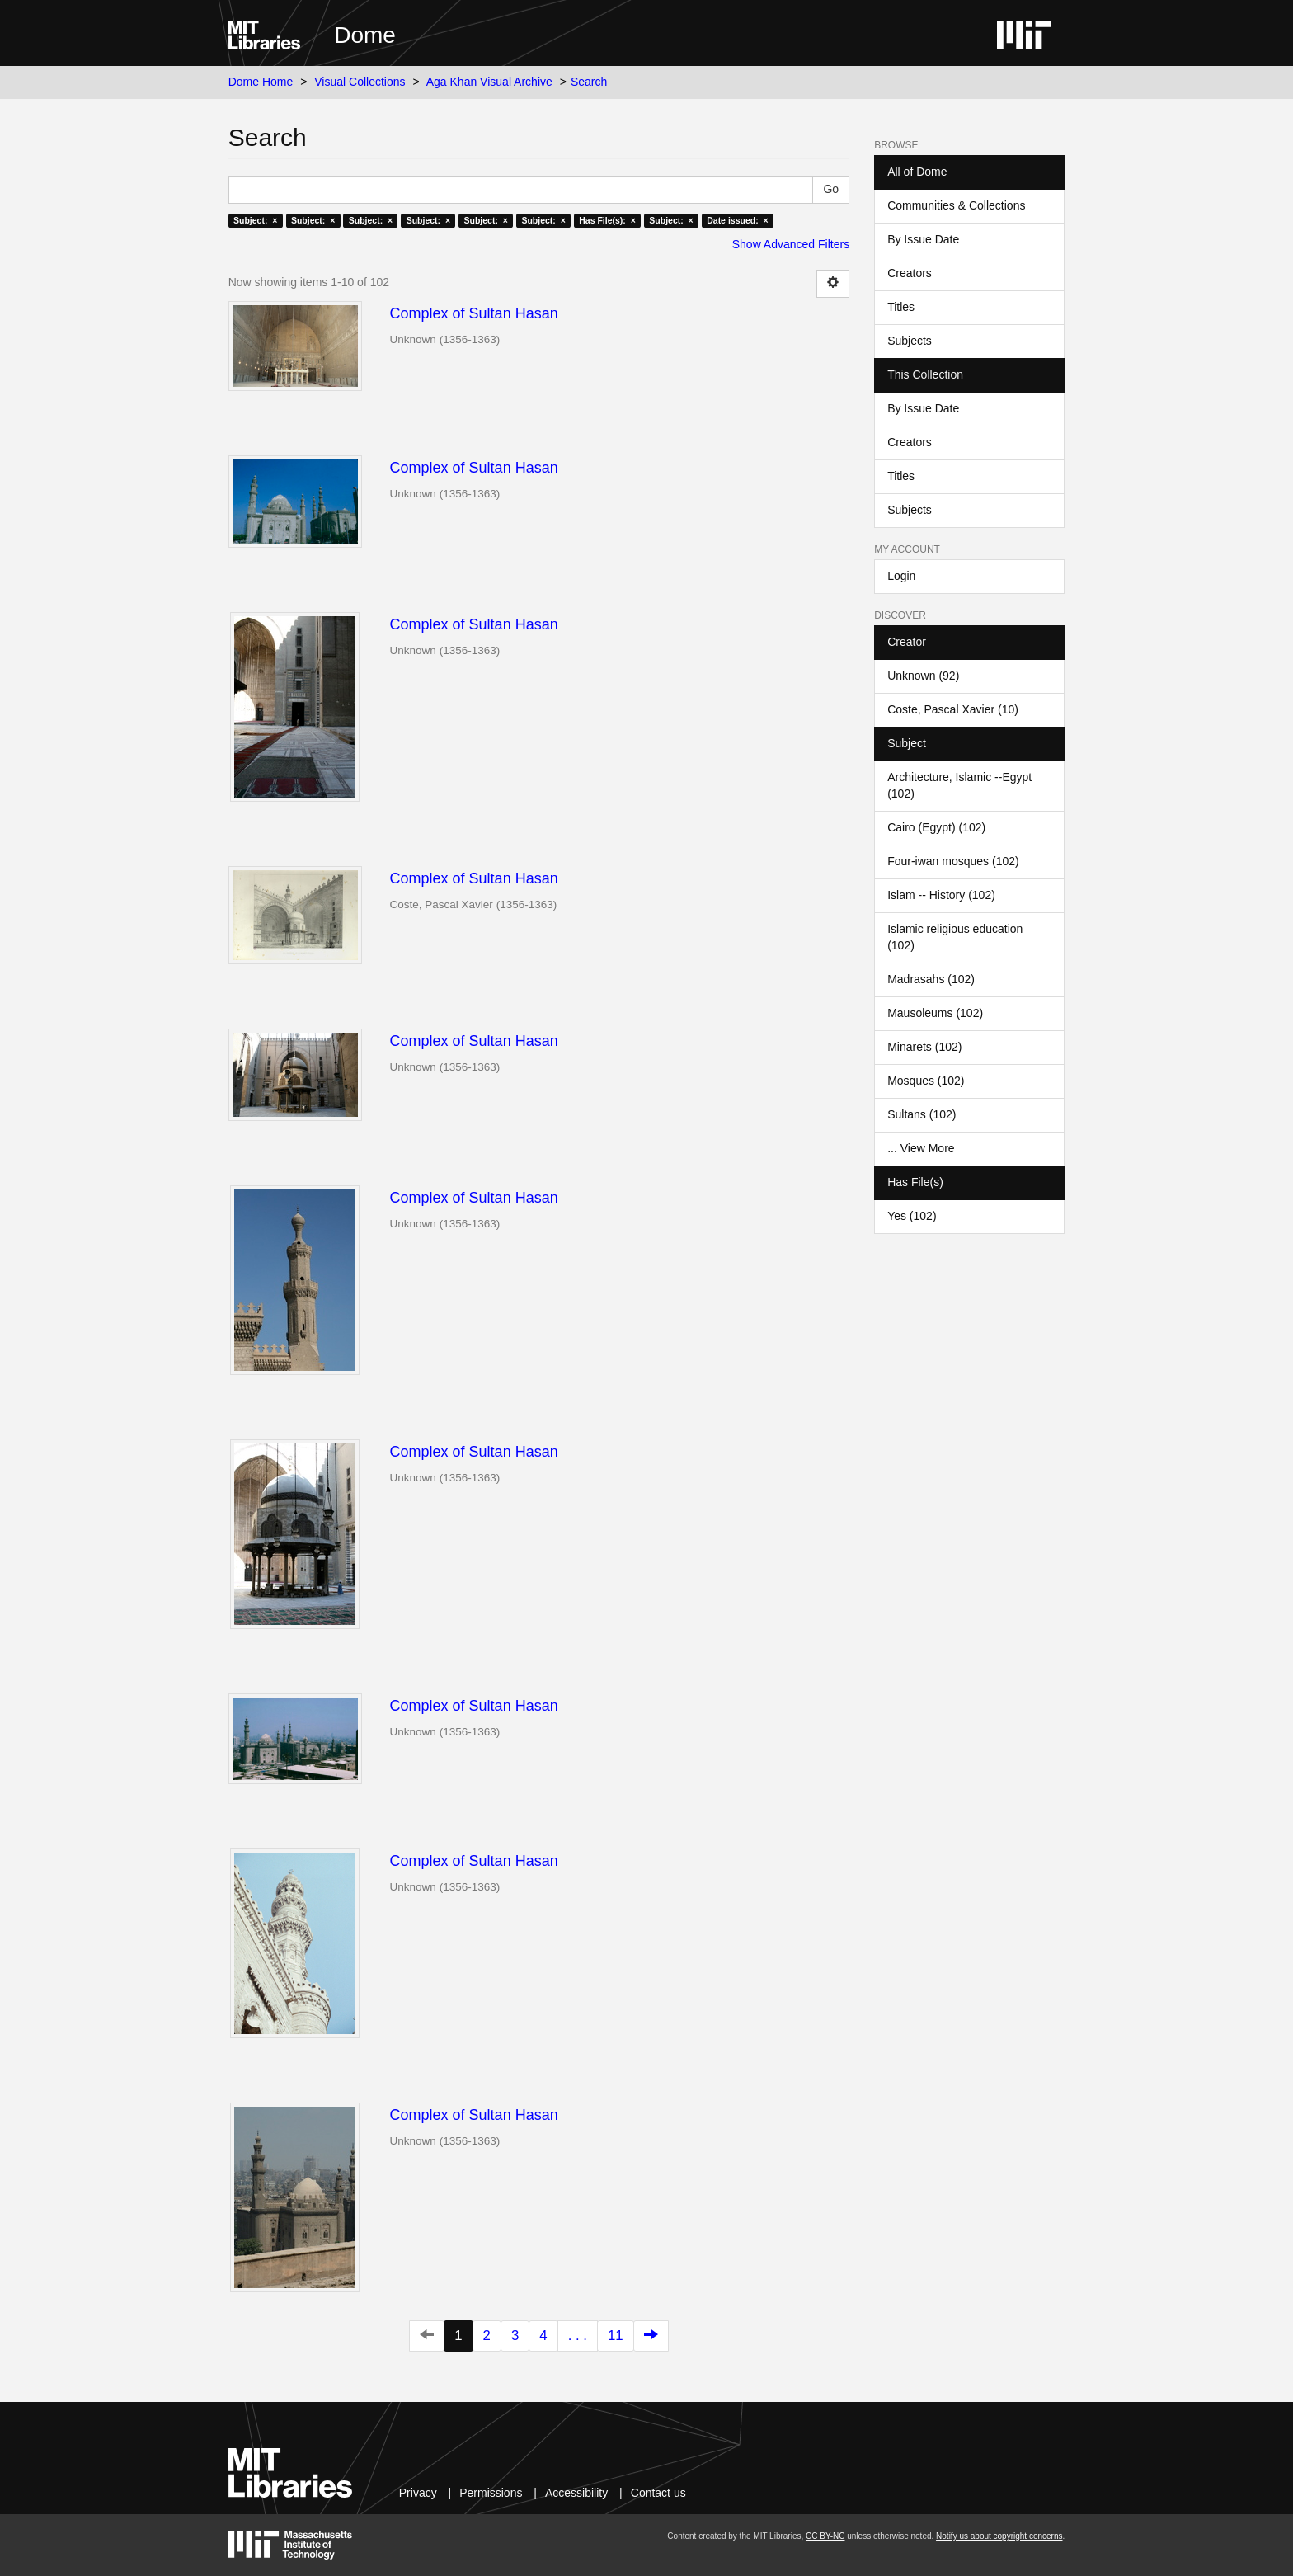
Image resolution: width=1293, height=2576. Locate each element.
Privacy (418, 2492)
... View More (920, 1148)
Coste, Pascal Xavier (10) (952, 709)
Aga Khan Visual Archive (489, 81)
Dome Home (261, 81)
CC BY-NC (825, 2536)
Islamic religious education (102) (955, 937)
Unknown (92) (923, 675)
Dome (365, 35)
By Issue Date (923, 239)
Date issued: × (737, 220)
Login (901, 575)
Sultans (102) (921, 1114)
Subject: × (255, 220)
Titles (901, 306)
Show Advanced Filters (790, 244)
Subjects (909, 340)
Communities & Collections (956, 205)
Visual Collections (359, 81)
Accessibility (576, 2492)
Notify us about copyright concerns (999, 2536)
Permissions (490, 2492)
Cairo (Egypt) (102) (936, 827)
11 (615, 2335)
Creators (909, 273)
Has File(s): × (607, 220)
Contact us (658, 2492)
